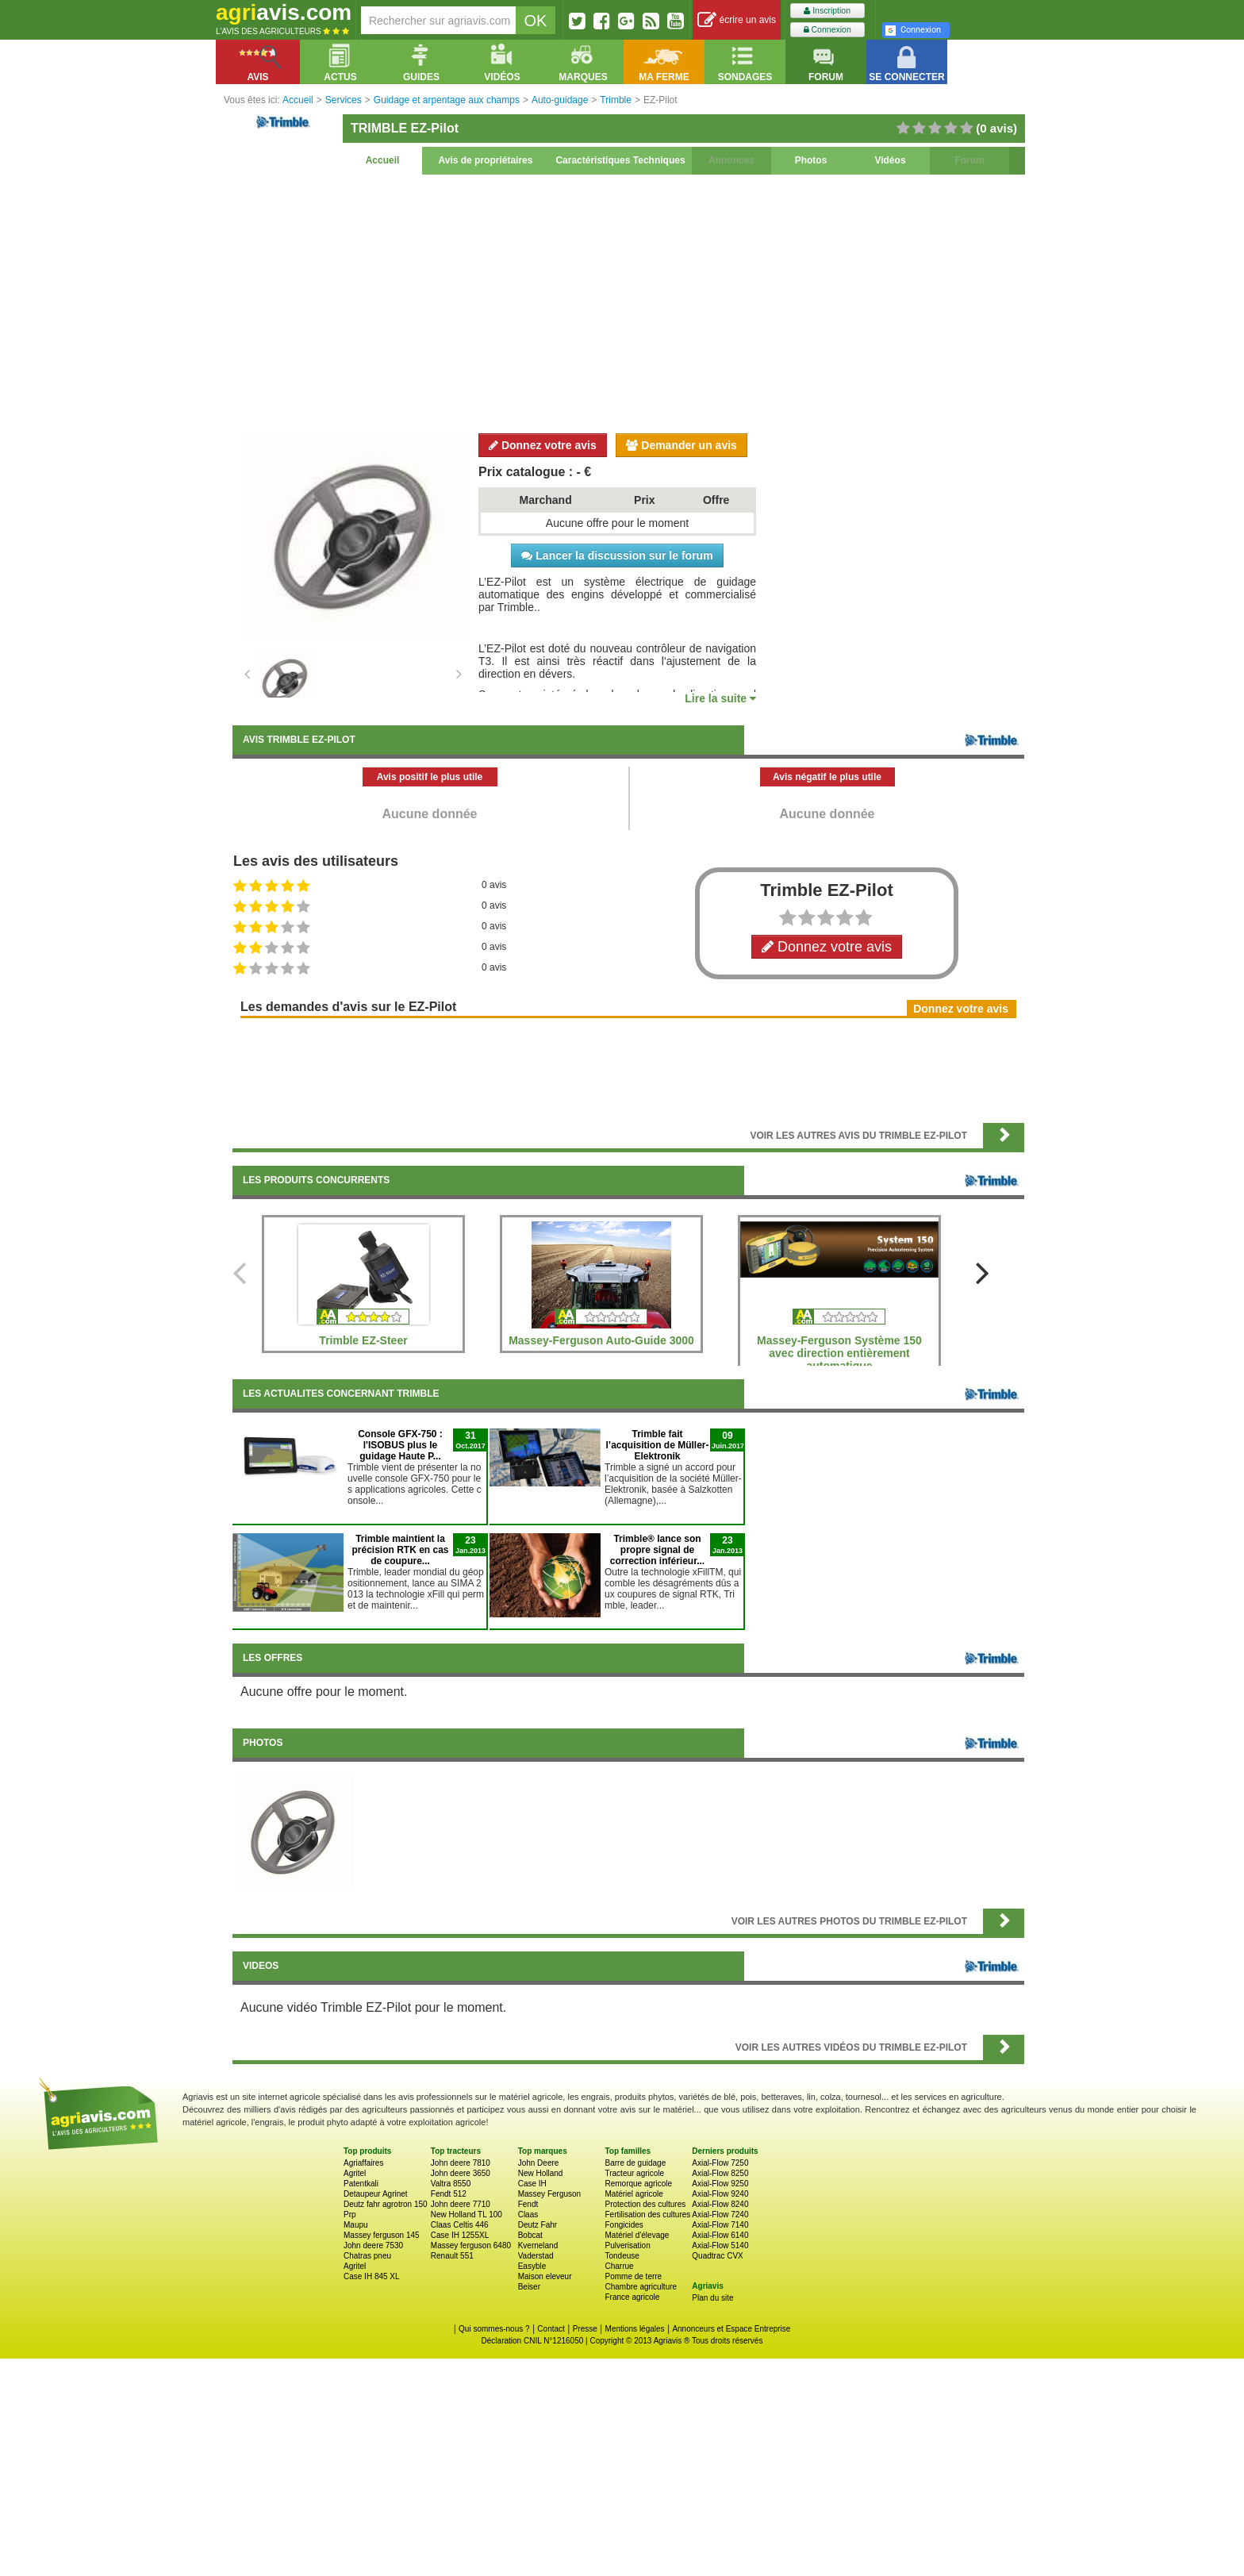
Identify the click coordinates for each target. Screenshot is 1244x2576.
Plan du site (712, 2297)
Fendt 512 (448, 2194)
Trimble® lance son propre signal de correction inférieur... (657, 1550)
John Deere (538, 2163)
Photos (811, 160)
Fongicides (624, 2224)
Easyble (532, 2266)
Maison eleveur (545, 2276)
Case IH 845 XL (372, 2276)
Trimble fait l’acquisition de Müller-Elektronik (656, 1445)
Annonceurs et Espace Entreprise (731, 2328)
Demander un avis (681, 445)
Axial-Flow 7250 (720, 2163)
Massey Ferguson (549, 2194)
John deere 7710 (460, 2204)
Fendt (528, 2204)
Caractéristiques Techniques (620, 160)
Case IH (532, 2183)
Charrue (619, 2266)
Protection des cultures (645, 2204)
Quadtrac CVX (717, 2255)
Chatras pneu (367, 2255)
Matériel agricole (633, 2194)
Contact (550, 2328)
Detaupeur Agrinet (376, 2194)
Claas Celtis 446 (460, 2224)
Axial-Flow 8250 (720, 2173)
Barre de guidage (635, 2163)
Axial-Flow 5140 (720, 2245)
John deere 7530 (373, 2245)
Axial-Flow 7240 (720, 2214)
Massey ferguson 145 (382, 2235)
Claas (528, 2214)
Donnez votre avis (543, 445)
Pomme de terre (633, 2276)
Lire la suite (720, 698)
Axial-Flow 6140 (720, 2235)
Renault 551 (452, 2255)
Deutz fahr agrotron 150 (386, 2204)
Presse (585, 2328)
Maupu (356, 2224)
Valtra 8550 (450, 2183)
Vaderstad (536, 2255)
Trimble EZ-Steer (363, 1340)
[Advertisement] (628, 301)
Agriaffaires (363, 2163)
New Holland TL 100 (466, 2214)
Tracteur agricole (634, 2173)
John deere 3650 (460, 2173)
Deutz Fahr (537, 2224)
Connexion (827, 30)
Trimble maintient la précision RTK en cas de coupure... (399, 1550)
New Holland (540, 2173)
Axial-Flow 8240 (720, 2204)
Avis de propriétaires (486, 160)
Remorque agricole (638, 2183)
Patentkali (361, 2183)
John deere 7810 (460, 2163)
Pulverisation (627, 2245)
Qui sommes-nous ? (494, 2328)
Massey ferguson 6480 (471, 2245)
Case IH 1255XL (460, 2235)
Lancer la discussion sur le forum (616, 555)
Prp (350, 2214)
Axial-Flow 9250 (720, 2183)
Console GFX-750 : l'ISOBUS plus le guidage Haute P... (400, 1445)
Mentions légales (635, 2328)
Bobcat (530, 2235)
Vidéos (889, 160)
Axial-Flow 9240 (720, 2194)
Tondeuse (622, 2255)
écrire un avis (736, 20)
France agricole (632, 2297)
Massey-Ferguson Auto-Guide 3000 (601, 1340)
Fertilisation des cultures (647, 2214)
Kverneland (538, 2245)
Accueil (383, 160)
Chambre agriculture (641, 2286)
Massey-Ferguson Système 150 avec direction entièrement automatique (839, 1353)
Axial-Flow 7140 (720, 2224)
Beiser (529, 2286)
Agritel (355, 2173)
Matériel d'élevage (637, 2235)
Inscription (827, 11)
